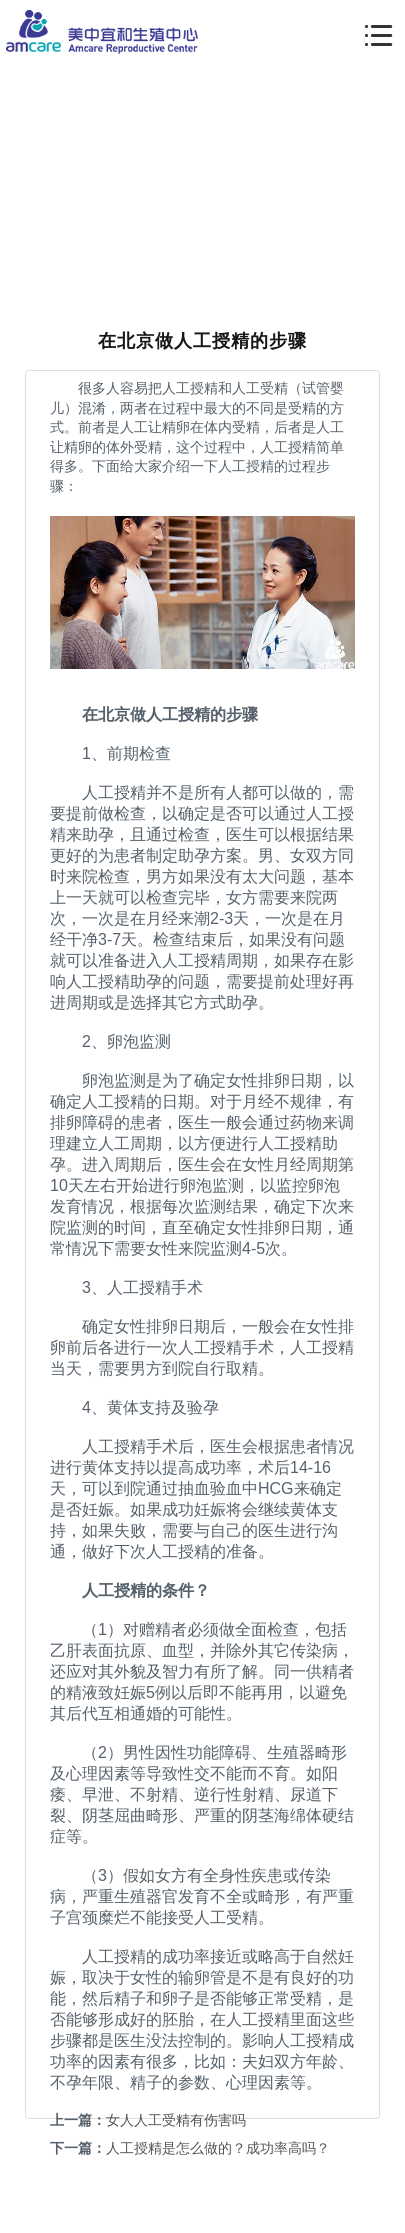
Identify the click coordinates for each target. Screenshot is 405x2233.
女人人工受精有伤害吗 (176, 2120)
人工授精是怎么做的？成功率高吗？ (218, 2148)
